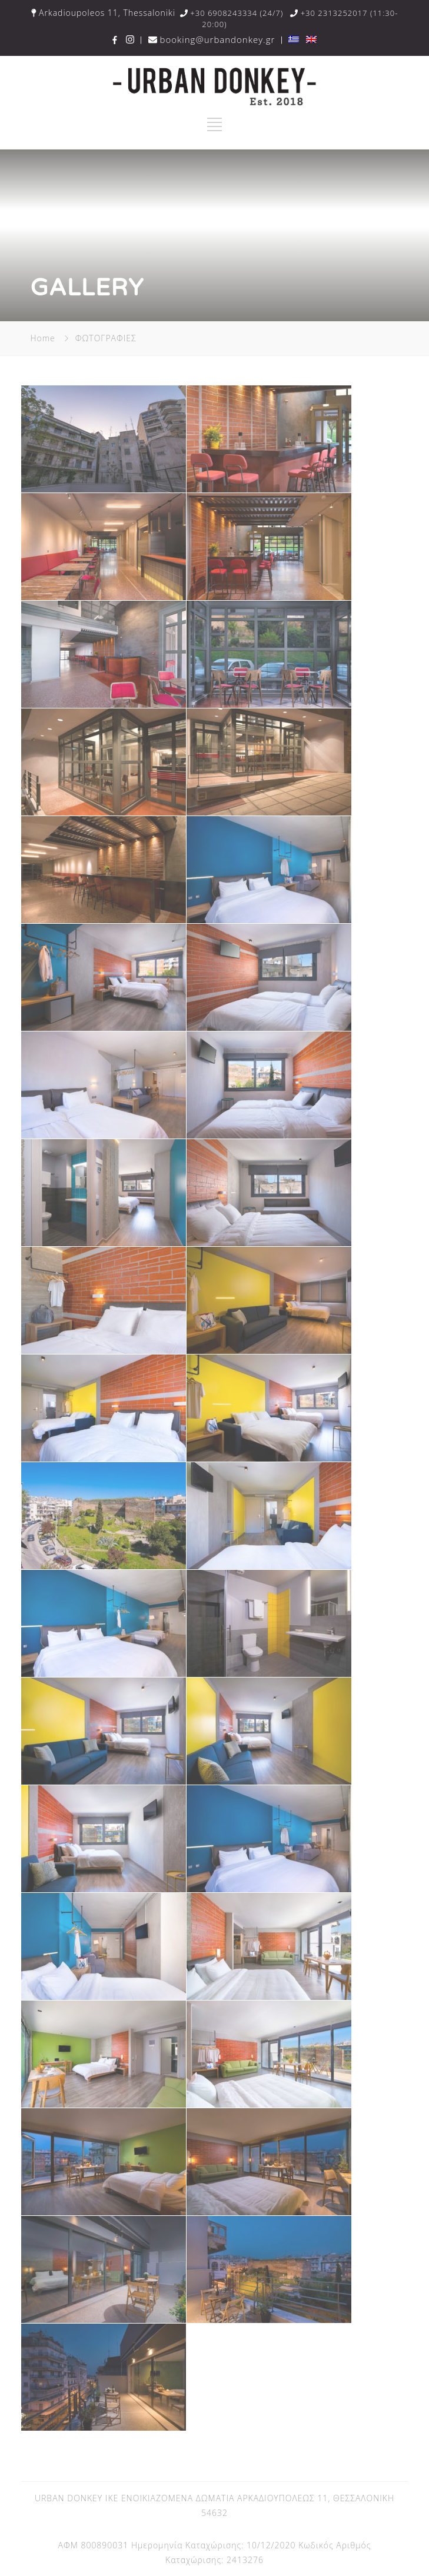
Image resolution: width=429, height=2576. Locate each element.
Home (42, 338)
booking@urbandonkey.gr (213, 39)
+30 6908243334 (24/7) (231, 13)
